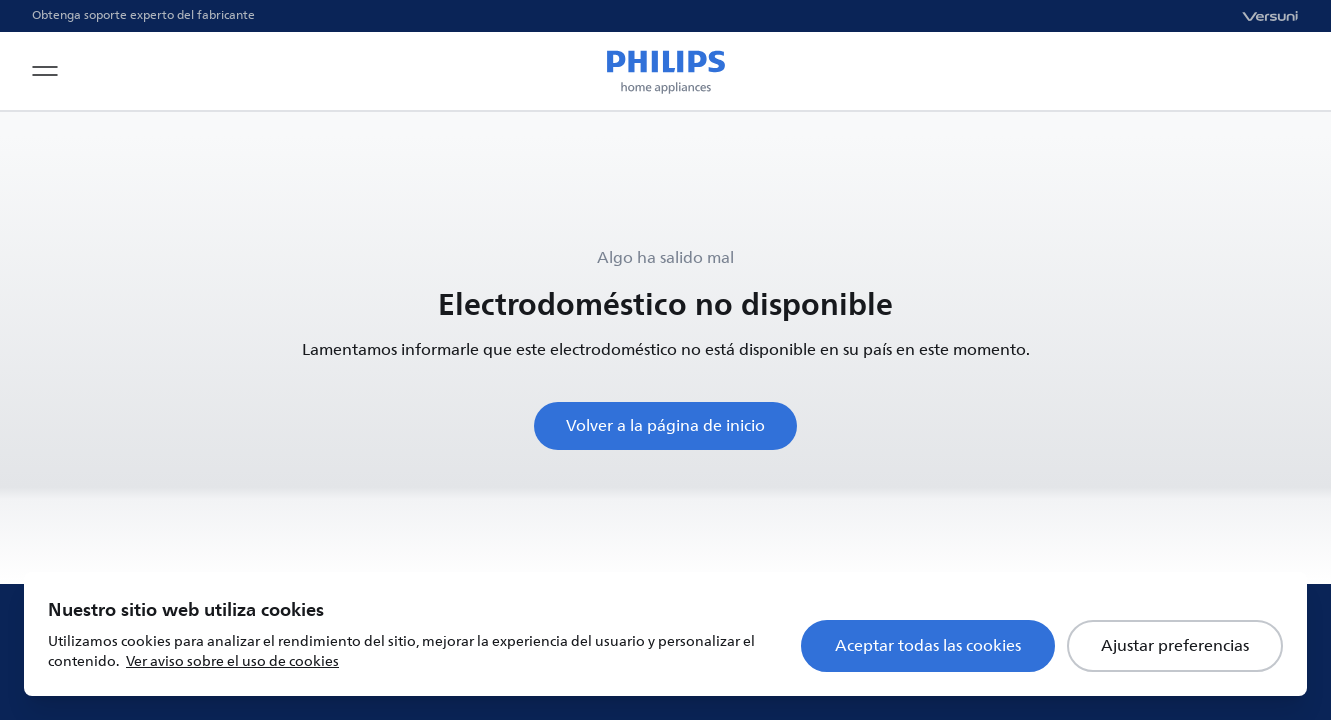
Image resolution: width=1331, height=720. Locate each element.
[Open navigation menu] (45, 71)
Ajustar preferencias (1175, 646)
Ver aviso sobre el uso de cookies (232, 661)
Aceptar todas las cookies (928, 646)
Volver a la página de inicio (665, 426)
